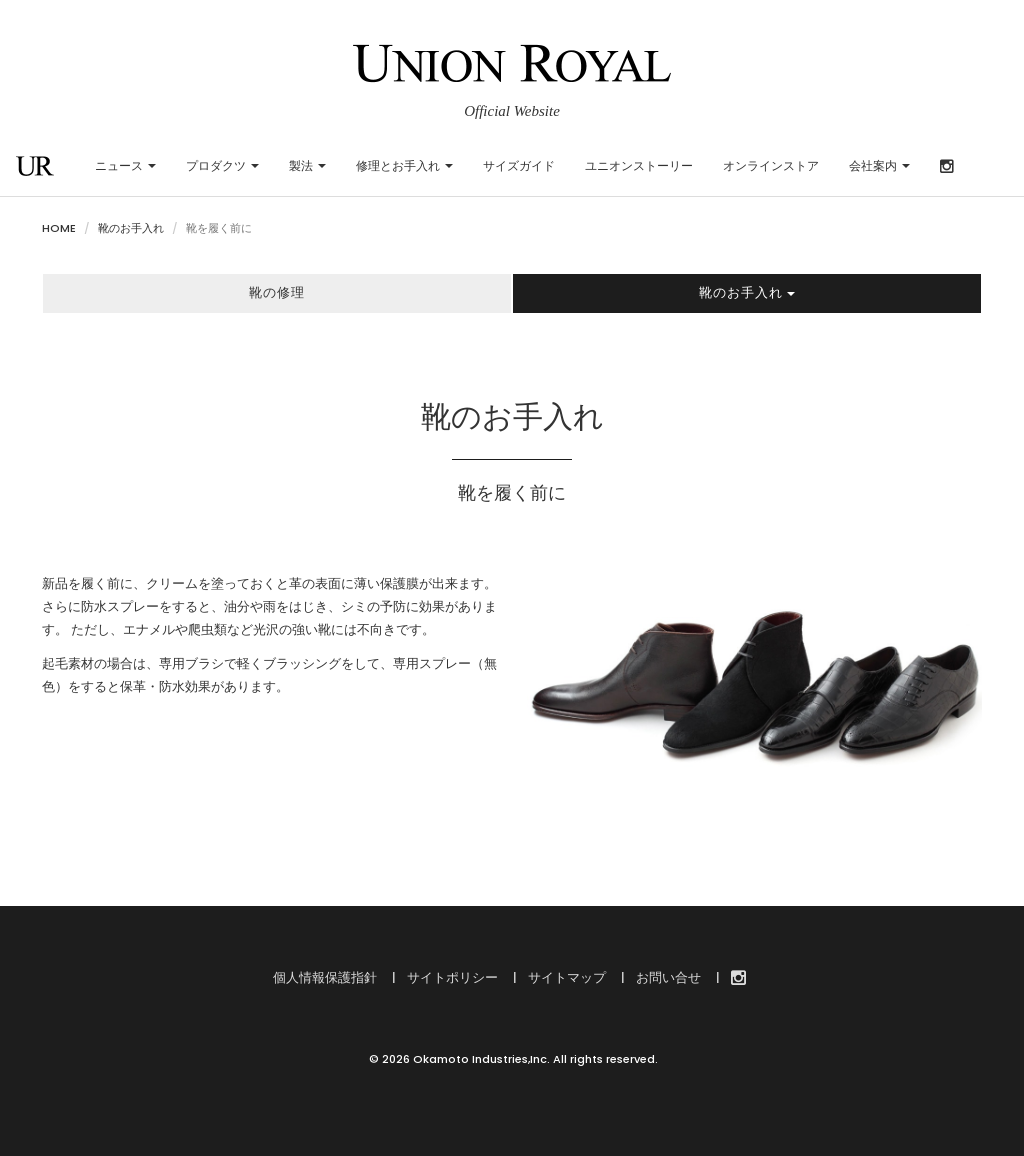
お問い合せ (667, 977)
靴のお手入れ (131, 228)
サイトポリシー (451, 977)
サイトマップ (565, 977)
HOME (59, 228)
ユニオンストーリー (639, 165)
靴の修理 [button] (277, 292)
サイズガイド (519, 165)
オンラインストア (771, 165)
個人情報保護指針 (325, 977)
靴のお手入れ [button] (747, 292)
